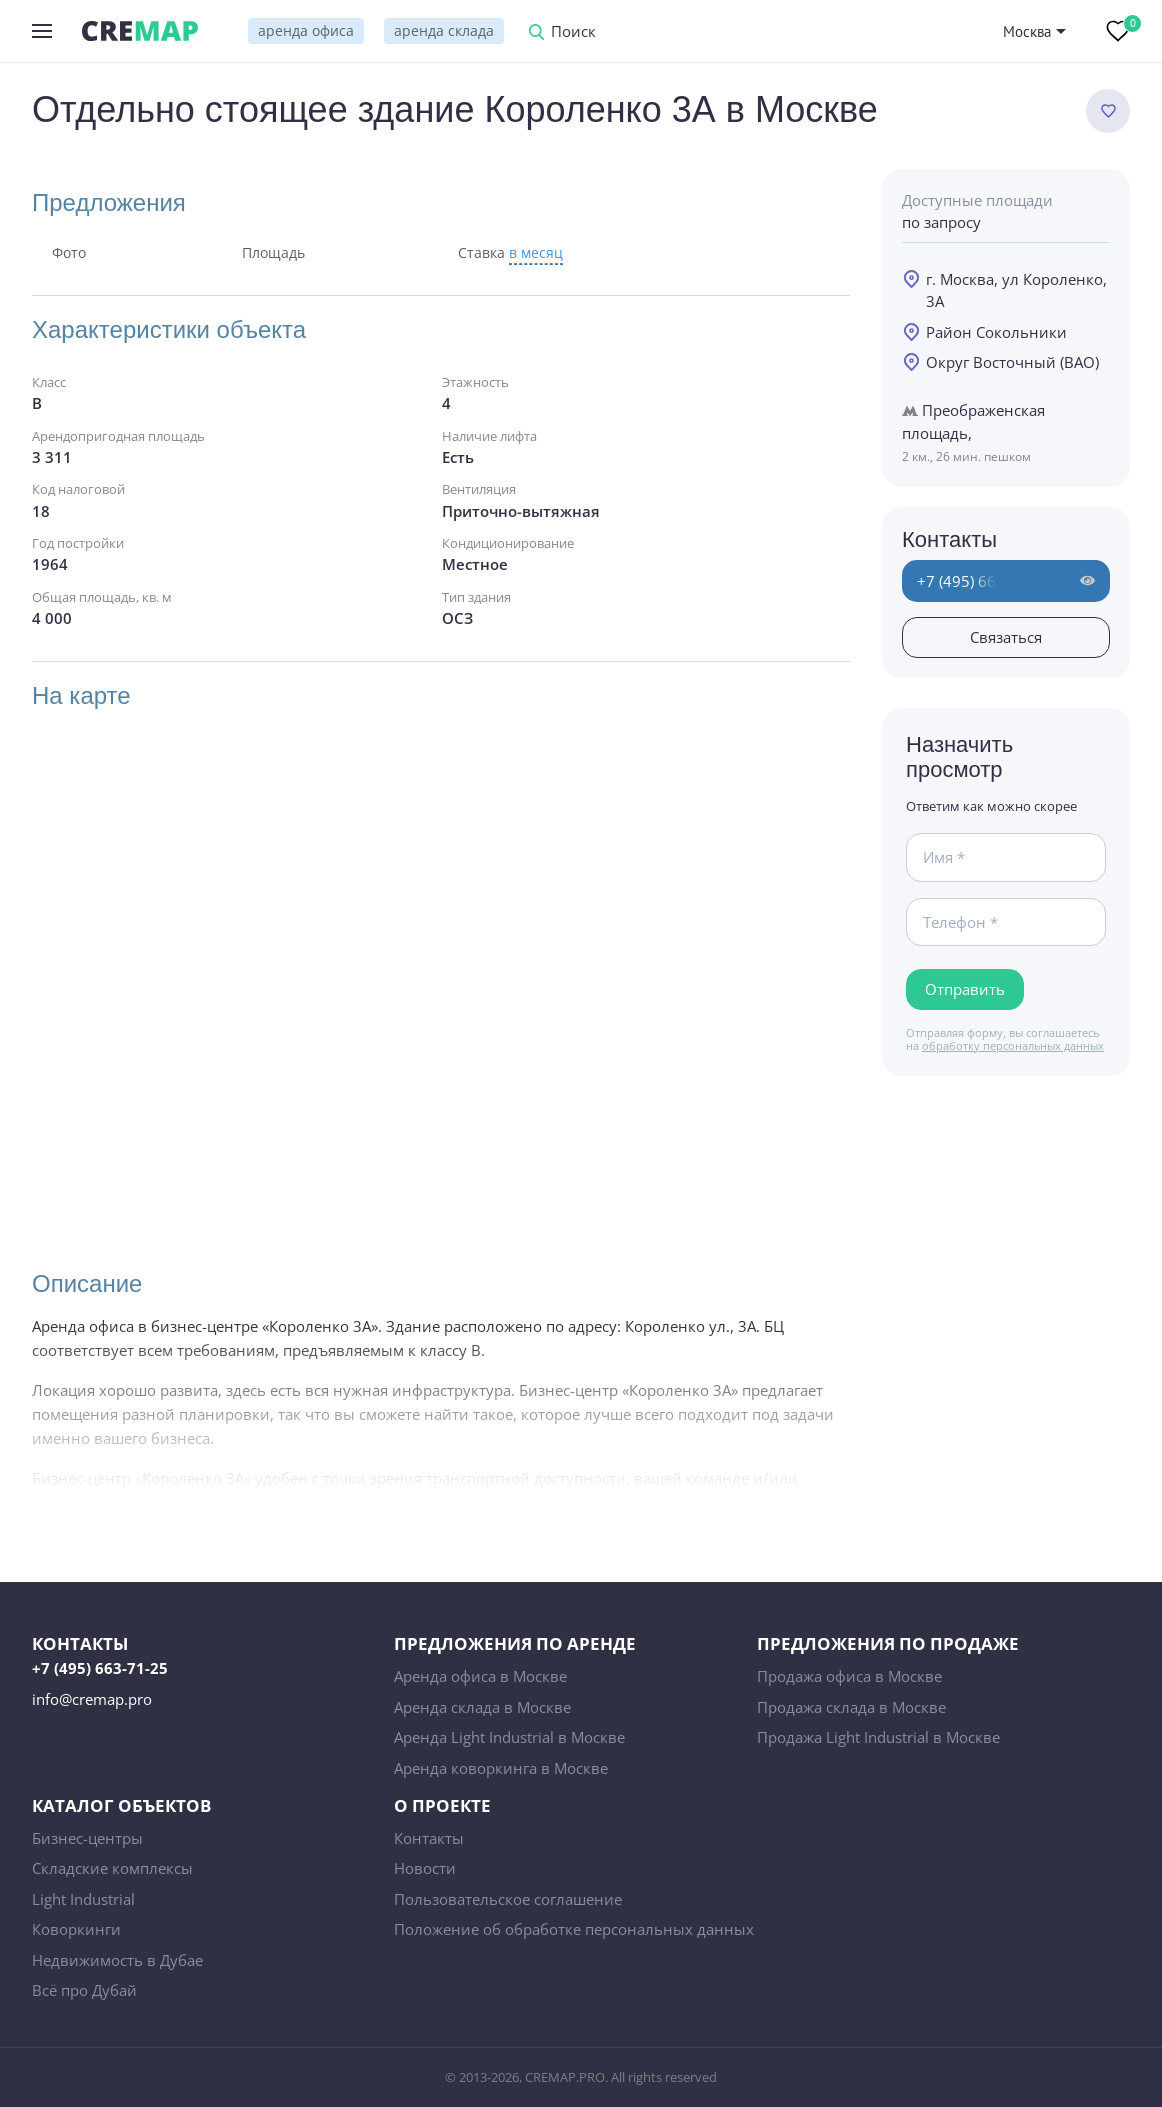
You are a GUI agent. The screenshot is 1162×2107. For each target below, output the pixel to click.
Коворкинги (76, 1929)
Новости (425, 1868)
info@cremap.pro (92, 1699)
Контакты (429, 1838)
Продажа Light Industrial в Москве (878, 1737)
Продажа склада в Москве (851, 1707)
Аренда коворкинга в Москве (501, 1768)
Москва (1027, 31)
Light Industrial (83, 1899)
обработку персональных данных (1013, 1045)
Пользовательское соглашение (508, 1899)
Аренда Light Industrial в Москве (509, 1737)
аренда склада (444, 30)
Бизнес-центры (87, 1838)
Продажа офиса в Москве (849, 1676)
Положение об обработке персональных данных (574, 1929)
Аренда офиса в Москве (480, 1676)
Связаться (1006, 637)
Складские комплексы (112, 1868)
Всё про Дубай (84, 1990)
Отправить (965, 989)
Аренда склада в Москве (482, 1707)
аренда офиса (306, 30)
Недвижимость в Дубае (117, 1960)
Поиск (573, 32)
